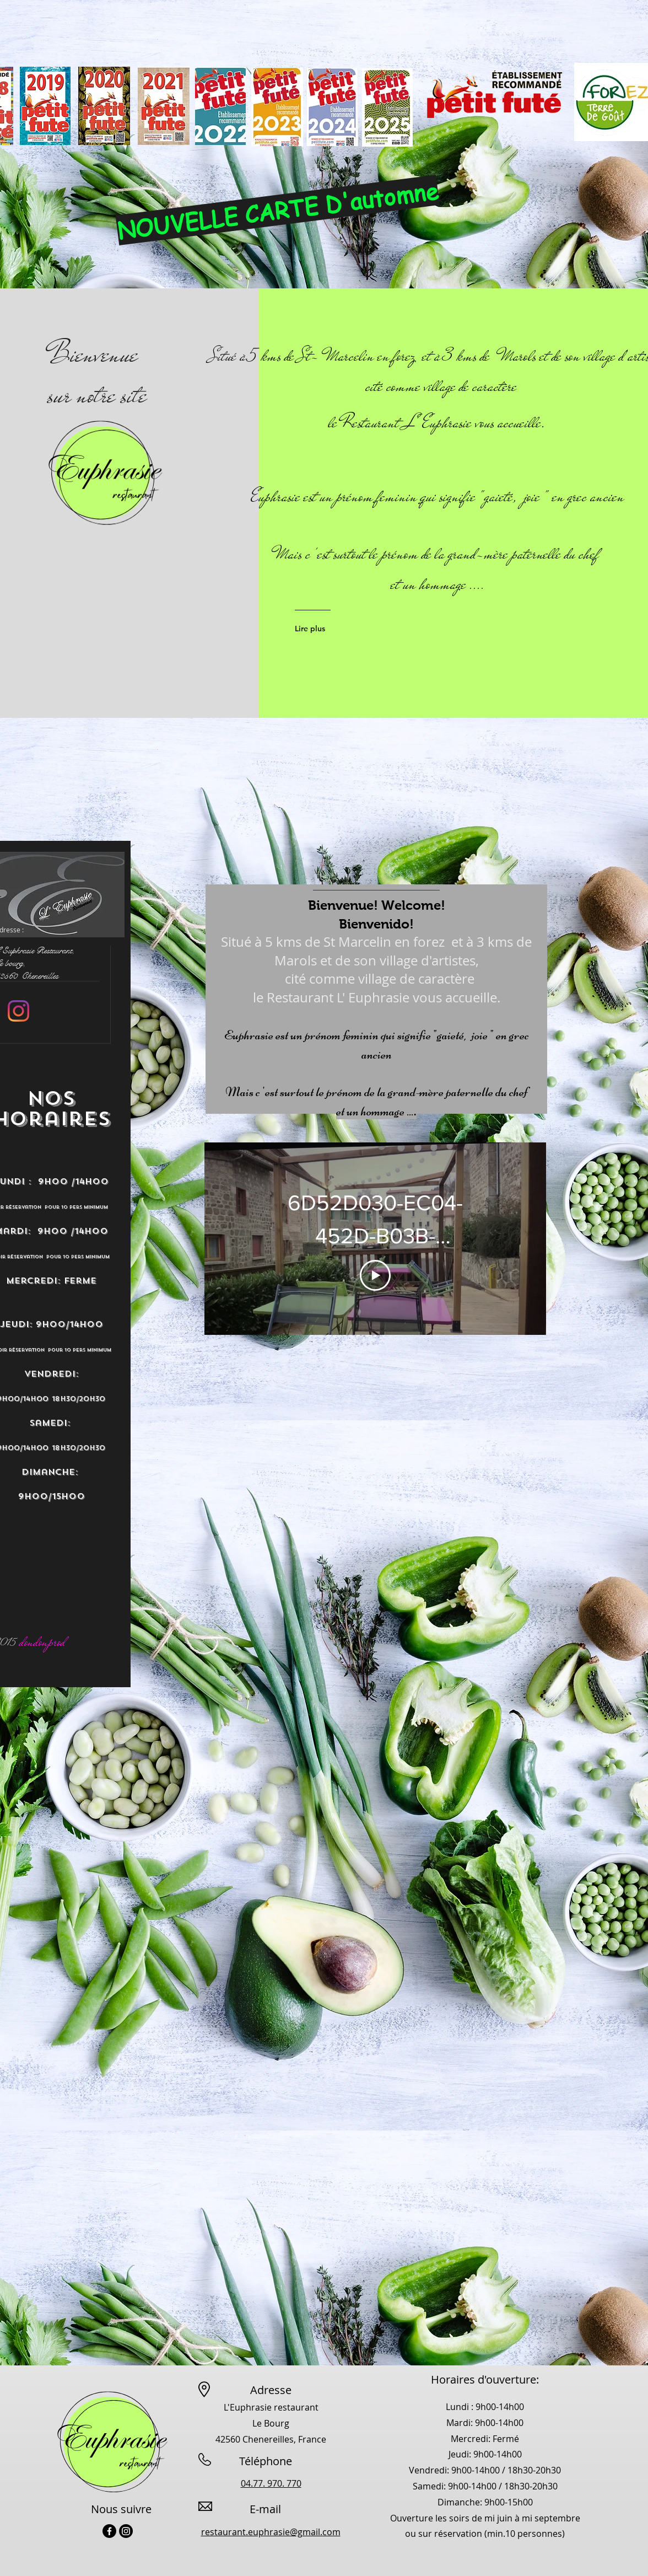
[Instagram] (18, 1011)
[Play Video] (375, 1275)
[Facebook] (109, 2531)
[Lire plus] (338, 628)
